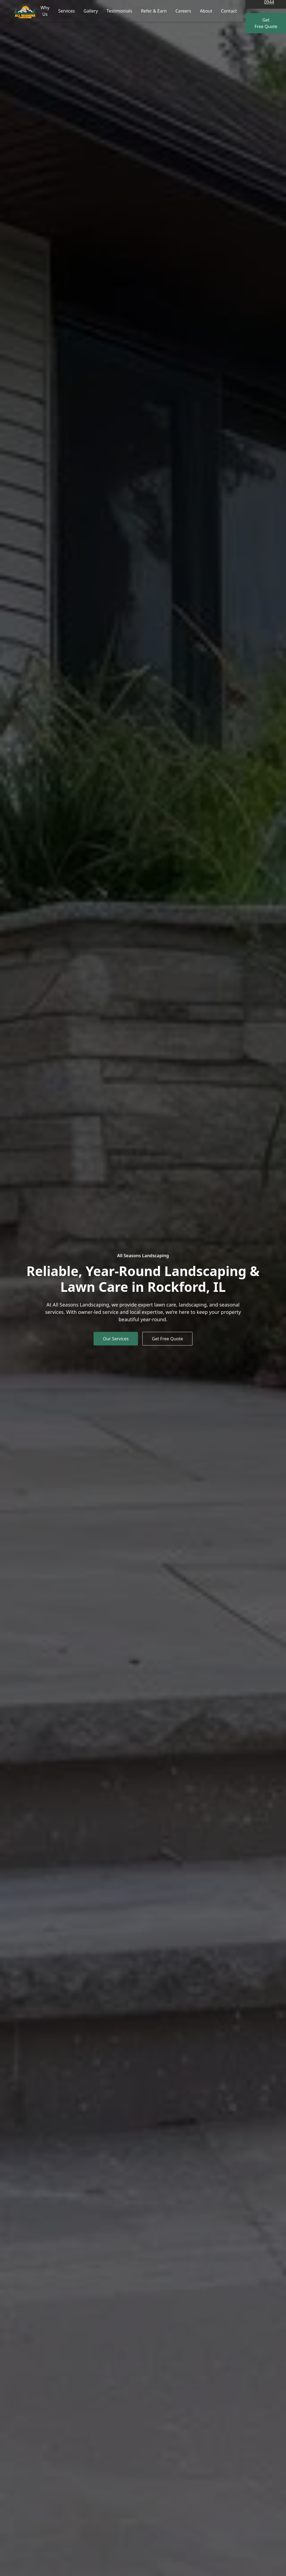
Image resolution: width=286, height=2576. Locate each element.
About (206, 11)
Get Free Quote (165, 1339)
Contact (229, 11)
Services (66, 11)
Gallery (90, 11)
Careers (183, 11)
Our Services (118, 1339)
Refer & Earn (154, 11)
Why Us (44, 11)
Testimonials (119, 11)
